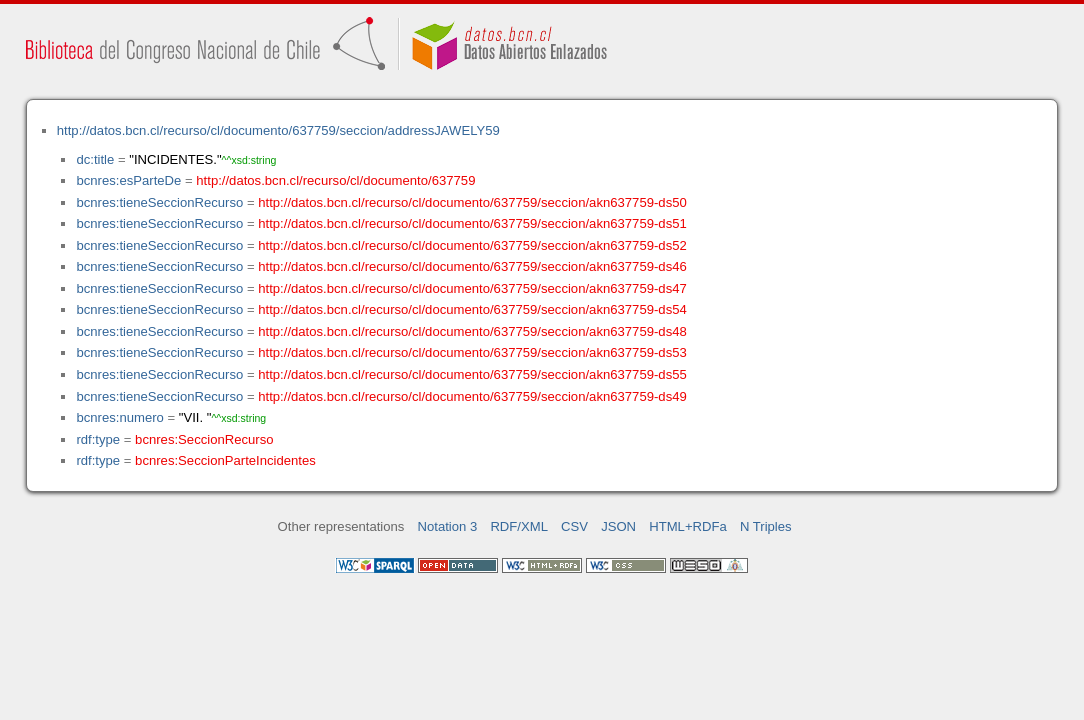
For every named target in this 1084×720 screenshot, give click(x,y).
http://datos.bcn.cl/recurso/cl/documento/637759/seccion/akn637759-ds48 (472, 331)
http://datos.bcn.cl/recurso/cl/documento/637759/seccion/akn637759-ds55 (472, 374)
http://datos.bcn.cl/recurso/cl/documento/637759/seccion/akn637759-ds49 (472, 396)
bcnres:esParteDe (128, 180)
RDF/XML (519, 526)
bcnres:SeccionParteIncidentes (225, 460)
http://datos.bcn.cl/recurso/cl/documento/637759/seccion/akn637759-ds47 (472, 288)
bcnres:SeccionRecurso (204, 439)
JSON (618, 526)
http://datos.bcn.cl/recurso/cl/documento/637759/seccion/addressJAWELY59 (278, 130)
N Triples (766, 526)
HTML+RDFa (688, 526)
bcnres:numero (119, 417)
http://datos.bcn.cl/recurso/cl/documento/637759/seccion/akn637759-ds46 (472, 266)
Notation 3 (448, 526)
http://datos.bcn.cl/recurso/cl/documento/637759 (335, 180)
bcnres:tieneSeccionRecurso (159, 202)
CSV (574, 526)
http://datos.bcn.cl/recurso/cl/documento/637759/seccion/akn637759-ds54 (472, 309)
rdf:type (98, 439)
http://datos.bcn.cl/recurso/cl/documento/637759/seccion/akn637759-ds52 (472, 245)
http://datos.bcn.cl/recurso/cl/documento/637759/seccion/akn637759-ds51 (472, 223)
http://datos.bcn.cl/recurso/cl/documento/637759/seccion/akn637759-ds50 (472, 202)
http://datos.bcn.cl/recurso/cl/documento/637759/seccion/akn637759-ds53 (472, 352)
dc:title (95, 159)
